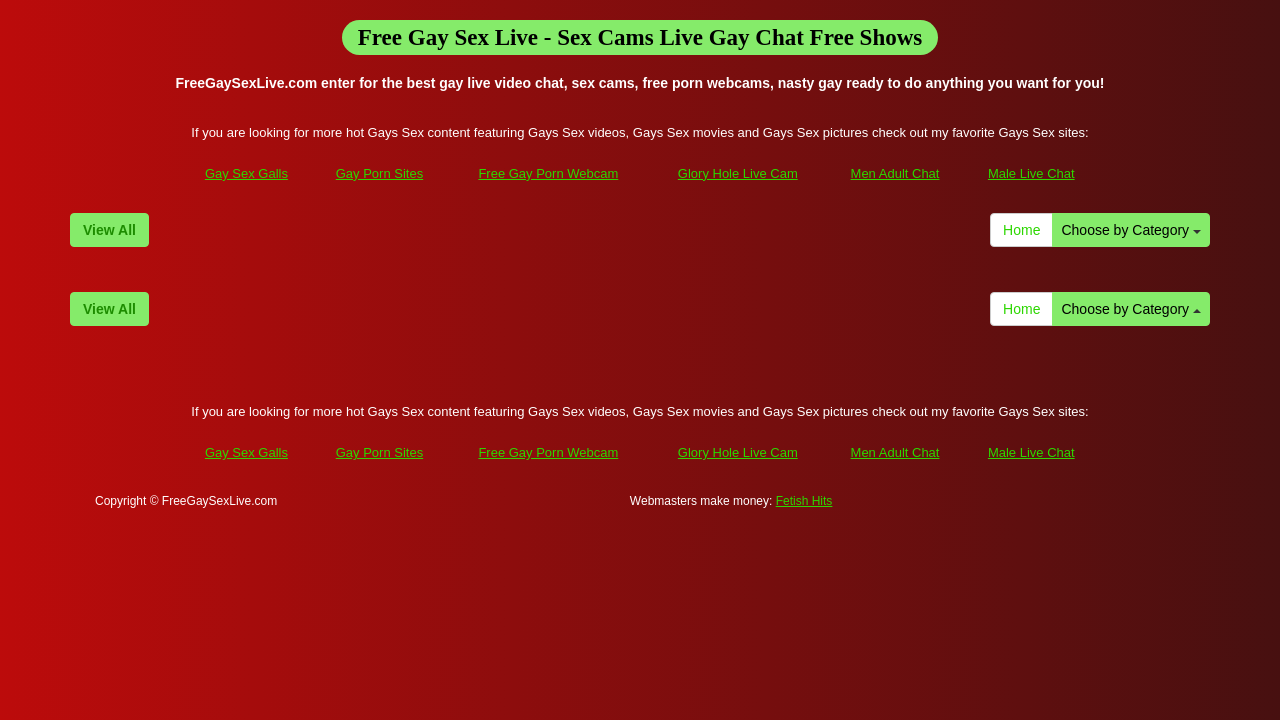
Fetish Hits (804, 501)
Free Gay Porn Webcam (548, 173)
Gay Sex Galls (246, 173)
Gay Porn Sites (379, 173)
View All (109, 230)
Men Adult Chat (895, 173)
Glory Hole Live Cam (738, 173)
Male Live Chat (1031, 173)
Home (1021, 230)
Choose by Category (1131, 230)
